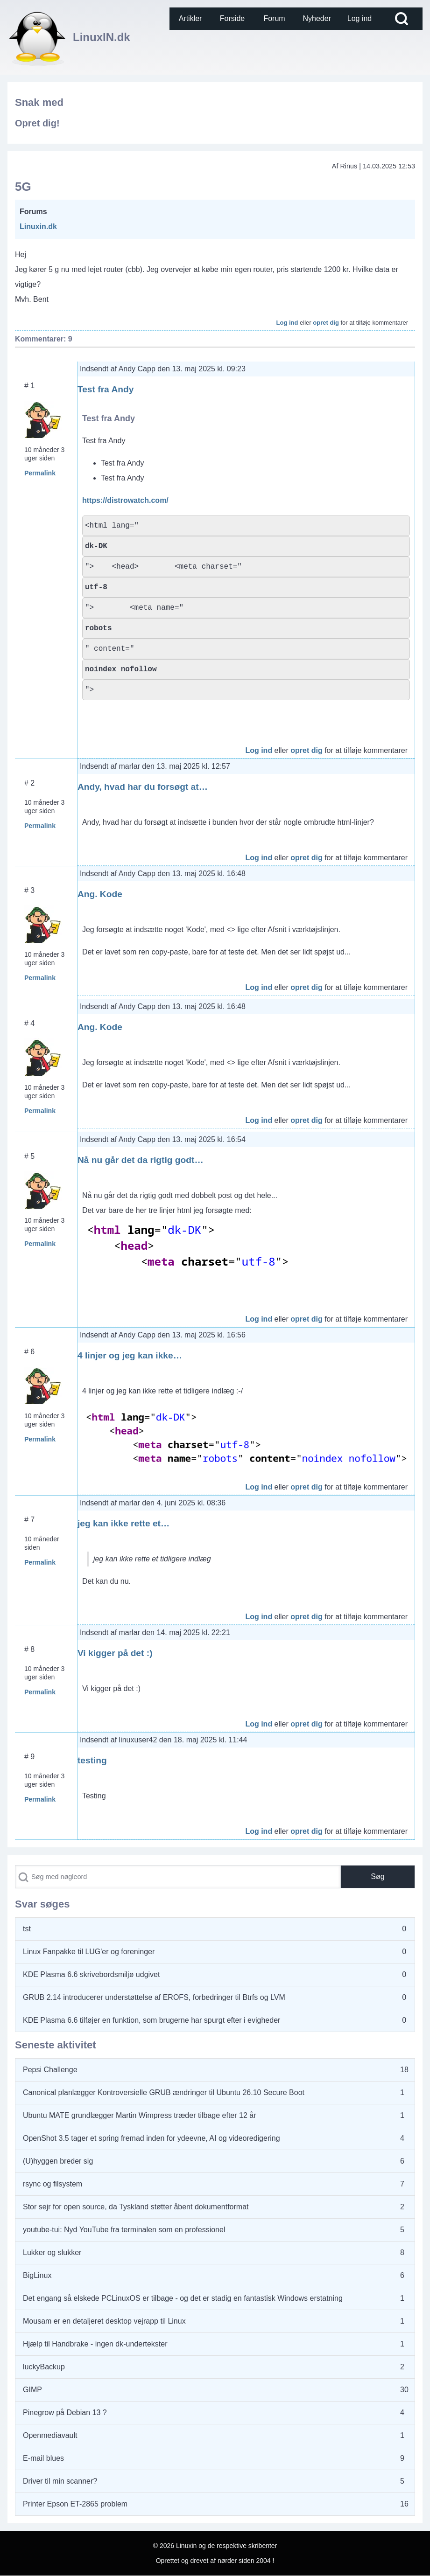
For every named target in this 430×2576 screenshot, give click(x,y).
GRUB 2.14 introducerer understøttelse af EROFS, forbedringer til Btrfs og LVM (154, 1997)
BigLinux (37, 2275)
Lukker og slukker (52, 2252)
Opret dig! (37, 123)
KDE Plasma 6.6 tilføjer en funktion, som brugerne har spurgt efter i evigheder (151, 2020)
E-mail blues (43, 2458)
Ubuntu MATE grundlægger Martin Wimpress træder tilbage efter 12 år (139, 2115)
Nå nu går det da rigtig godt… (141, 1160)
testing (92, 1760)
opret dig (326, 322)
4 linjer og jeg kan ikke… (130, 1355)
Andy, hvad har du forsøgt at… (143, 787)
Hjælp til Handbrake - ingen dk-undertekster (95, 2344)
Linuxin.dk (38, 226)
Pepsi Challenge (50, 2070)
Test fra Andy (106, 389)
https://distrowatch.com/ (125, 500)
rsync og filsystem (52, 2184)
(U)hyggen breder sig (58, 2161)
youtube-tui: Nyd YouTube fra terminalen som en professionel (124, 2230)
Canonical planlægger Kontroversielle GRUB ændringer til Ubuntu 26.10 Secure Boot (163, 2092)
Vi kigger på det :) (115, 1653)
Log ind (287, 322)
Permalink (40, 473)
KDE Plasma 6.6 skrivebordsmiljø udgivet (91, 1974)
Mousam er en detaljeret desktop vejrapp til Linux (104, 2321)
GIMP (32, 2390)
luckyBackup (44, 2367)
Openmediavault (50, 2435)
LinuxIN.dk (101, 37)
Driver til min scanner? (60, 2481)
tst (27, 1929)
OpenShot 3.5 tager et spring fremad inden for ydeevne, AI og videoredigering (151, 2138)
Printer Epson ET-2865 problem (75, 2504)
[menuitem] (190, 18)
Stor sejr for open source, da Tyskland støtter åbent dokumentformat (136, 2207)
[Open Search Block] (402, 18)
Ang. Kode (100, 894)
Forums (33, 212)
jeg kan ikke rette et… (123, 1523)
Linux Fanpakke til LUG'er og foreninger (89, 1952)
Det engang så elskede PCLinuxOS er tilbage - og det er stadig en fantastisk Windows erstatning (183, 2298)
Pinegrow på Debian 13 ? (65, 2412)
